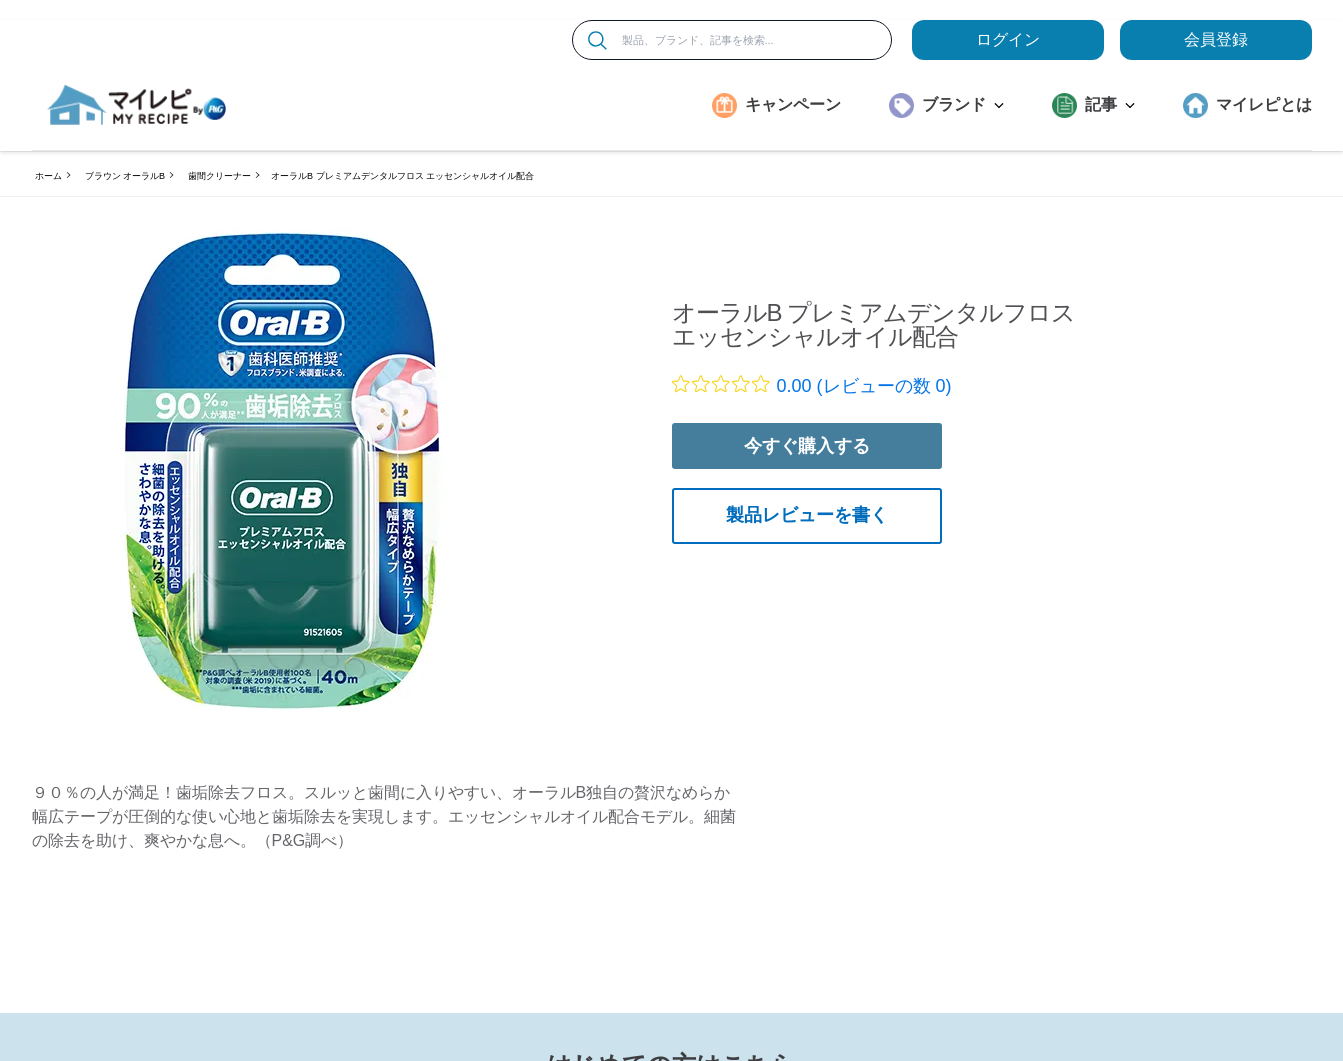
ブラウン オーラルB (125, 176)
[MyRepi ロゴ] (137, 105)
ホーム (48, 176)
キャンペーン (793, 104)
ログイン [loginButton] (1008, 39)
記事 (1110, 104)
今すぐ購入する (807, 446)
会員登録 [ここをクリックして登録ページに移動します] (1216, 39)
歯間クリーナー (219, 176)
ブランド (963, 104)
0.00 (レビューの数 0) (864, 386)
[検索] (597, 40)
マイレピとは (1264, 104)
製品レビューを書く (807, 515)
